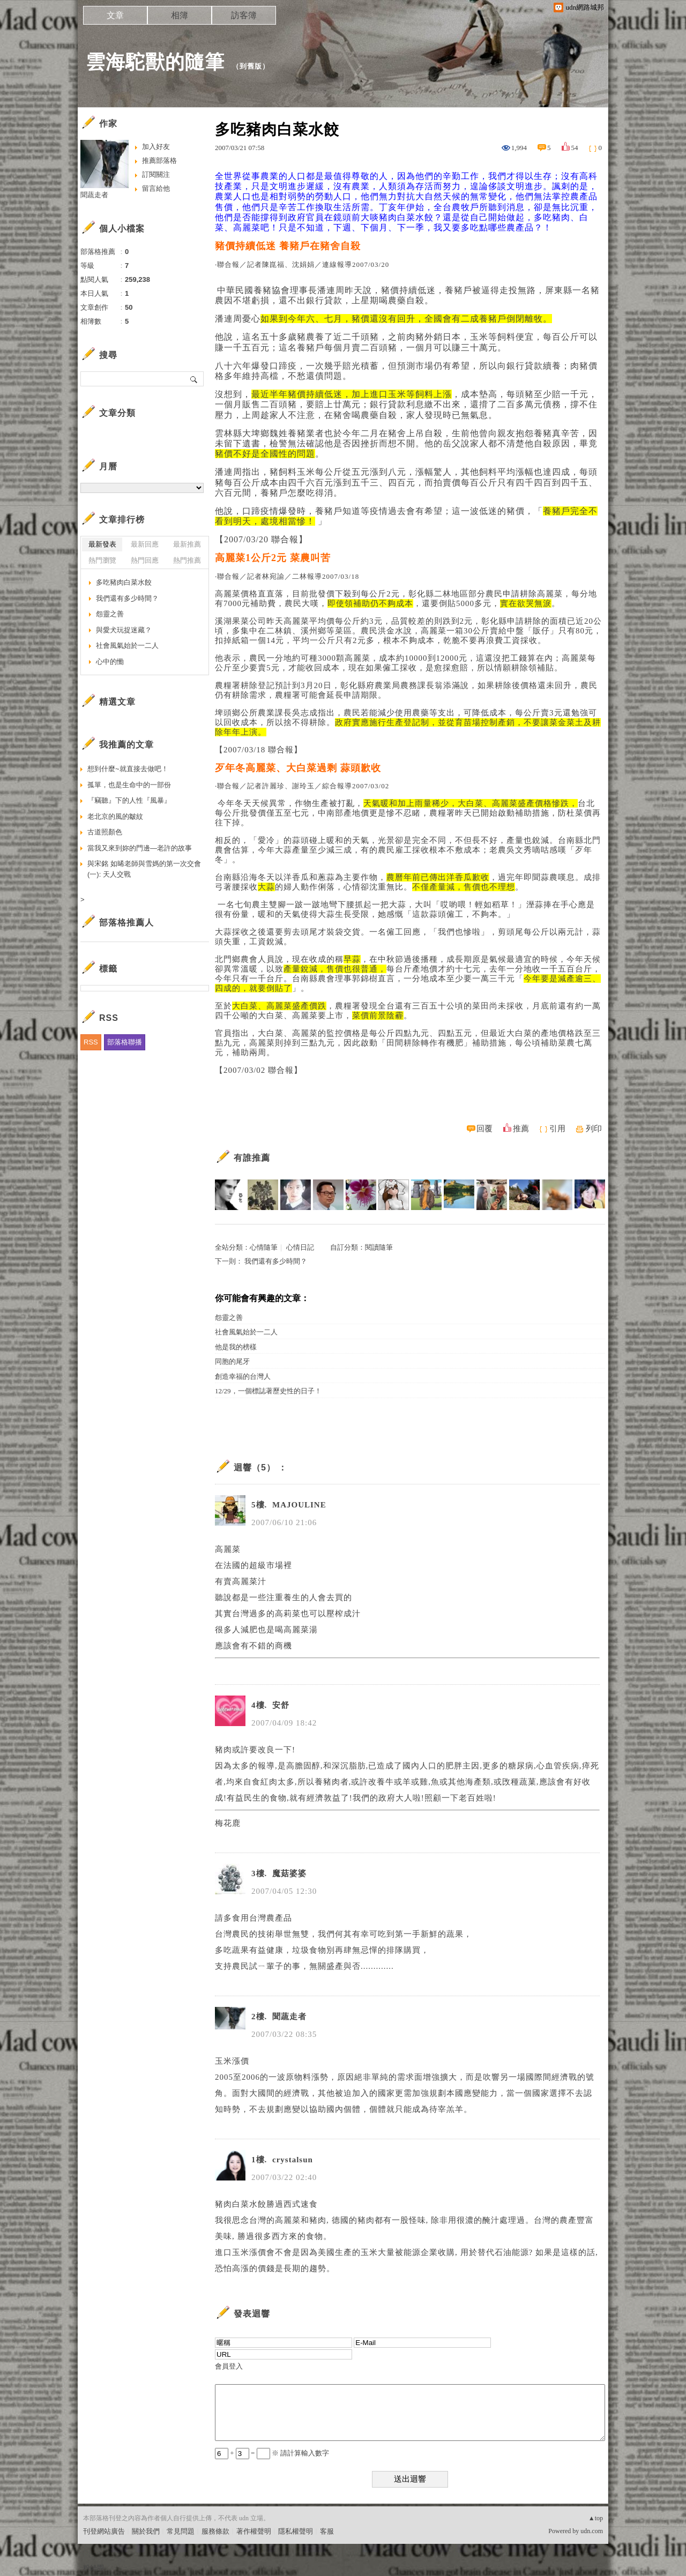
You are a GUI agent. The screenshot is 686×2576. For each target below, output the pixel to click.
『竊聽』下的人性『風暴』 (129, 800)
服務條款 (215, 2531)
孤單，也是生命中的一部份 (129, 785)
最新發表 (102, 544)
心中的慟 (110, 662)
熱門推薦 (187, 560)
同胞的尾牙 (232, 1361)
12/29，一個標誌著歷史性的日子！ (268, 1391)
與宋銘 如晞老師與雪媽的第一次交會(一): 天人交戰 (144, 869)
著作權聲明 (253, 2531)
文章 (115, 15)
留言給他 (156, 188)
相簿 (179, 15)
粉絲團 (93, 2568)
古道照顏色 (104, 832)
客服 (327, 2531)
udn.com (591, 2531)
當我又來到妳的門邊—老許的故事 (139, 848)
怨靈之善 (229, 1317)
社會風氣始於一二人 (246, 1332)
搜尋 (194, 378)
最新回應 (145, 544)
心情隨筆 (264, 1247)
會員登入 (229, 2366)
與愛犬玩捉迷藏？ (124, 630)
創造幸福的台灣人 (243, 1376)
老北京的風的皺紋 (115, 816)
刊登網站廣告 (104, 2531)
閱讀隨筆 (379, 1247)
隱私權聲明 (295, 2531)
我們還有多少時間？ (275, 1261)
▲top (595, 2518)
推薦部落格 (159, 160)
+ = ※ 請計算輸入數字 (272, 2453)
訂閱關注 (156, 174)
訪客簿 (244, 15)
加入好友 (156, 147)
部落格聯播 (124, 1042)
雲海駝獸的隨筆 (155, 62)
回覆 (484, 1128)
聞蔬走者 (94, 195)
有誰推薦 (252, 1157)
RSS (91, 1042)
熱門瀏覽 (102, 560)
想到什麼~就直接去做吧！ (127, 769)
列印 (594, 1128)
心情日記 (300, 1247)
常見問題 (181, 2531)
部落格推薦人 (126, 922)
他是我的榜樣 (236, 1347)
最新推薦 (187, 544)
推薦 (521, 1128)
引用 (557, 1128)
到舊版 (251, 66)
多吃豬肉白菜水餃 (124, 582)
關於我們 (146, 2531)
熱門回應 (145, 560)
